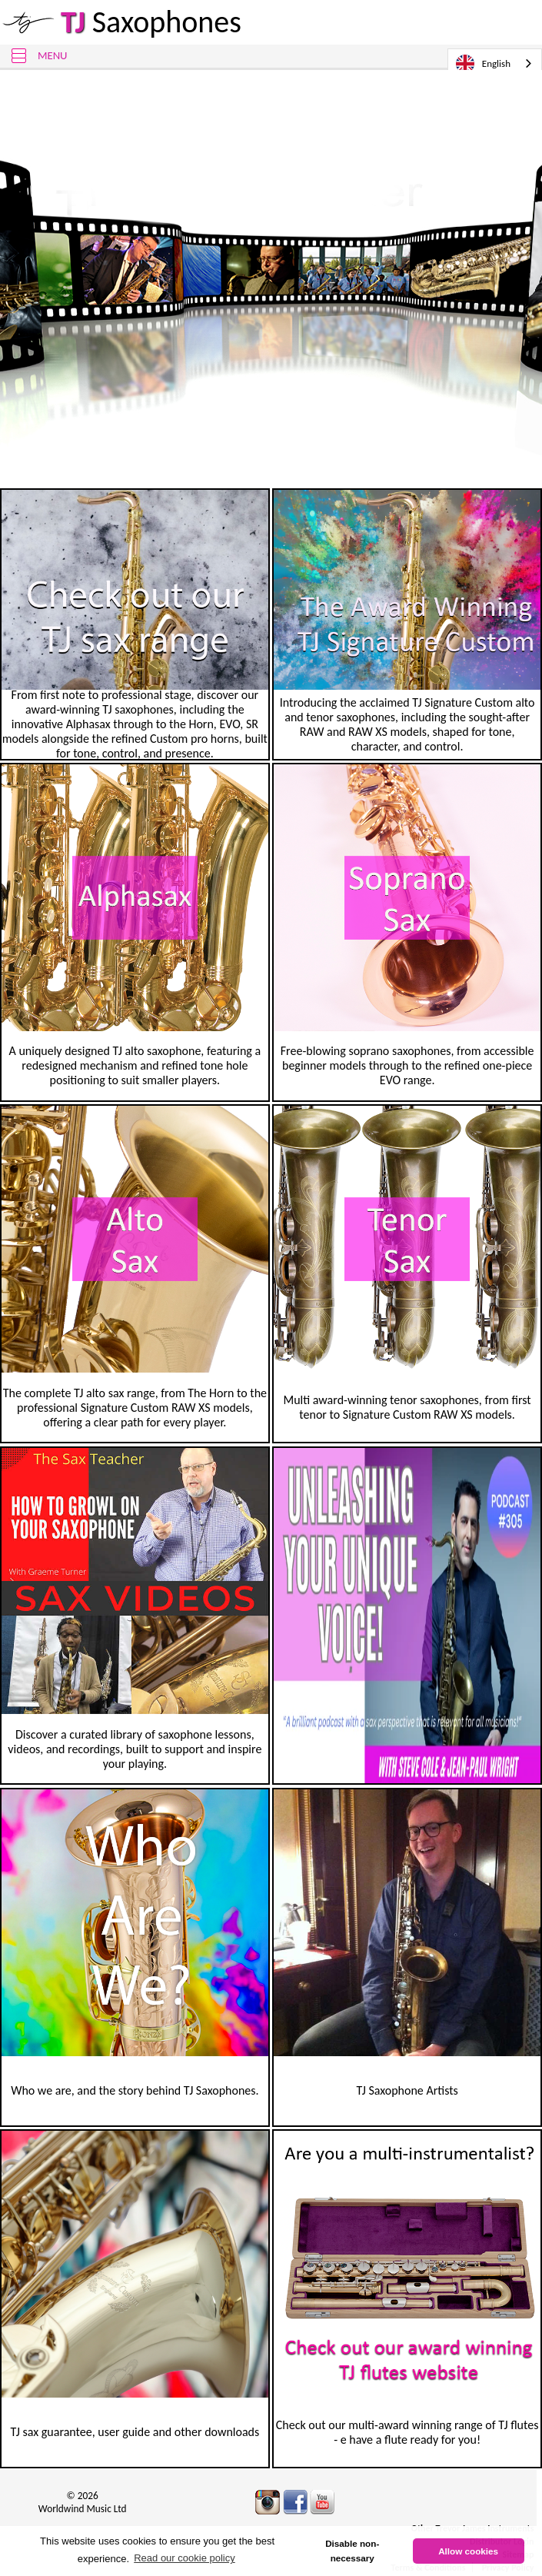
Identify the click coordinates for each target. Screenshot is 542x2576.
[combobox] (494, 63)
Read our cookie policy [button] (184, 2558)
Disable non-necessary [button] (352, 2551)
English (483, 64)
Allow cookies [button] (468, 2551)
